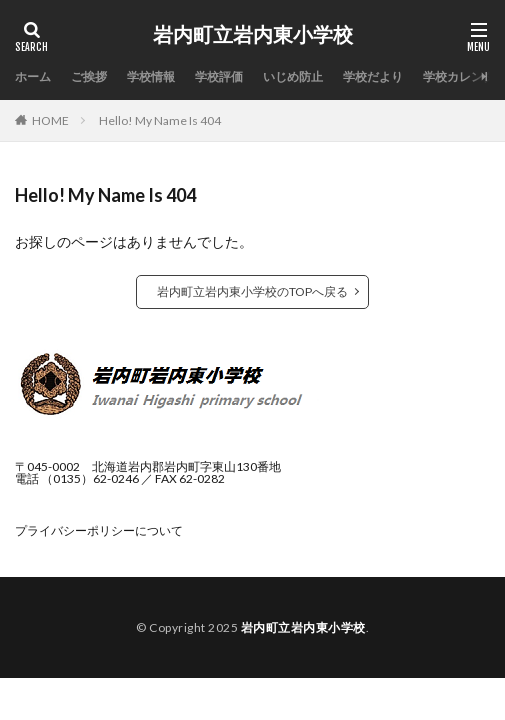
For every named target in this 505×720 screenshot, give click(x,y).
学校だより (373, 76)
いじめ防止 (293, 76)
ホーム (33, 76)
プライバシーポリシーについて (99, 530)
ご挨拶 (89, 76)
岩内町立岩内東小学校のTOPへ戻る (252, 291)
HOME (50, 120)
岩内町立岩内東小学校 (253, 35)
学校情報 (151, 76)
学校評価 (219, 76)
